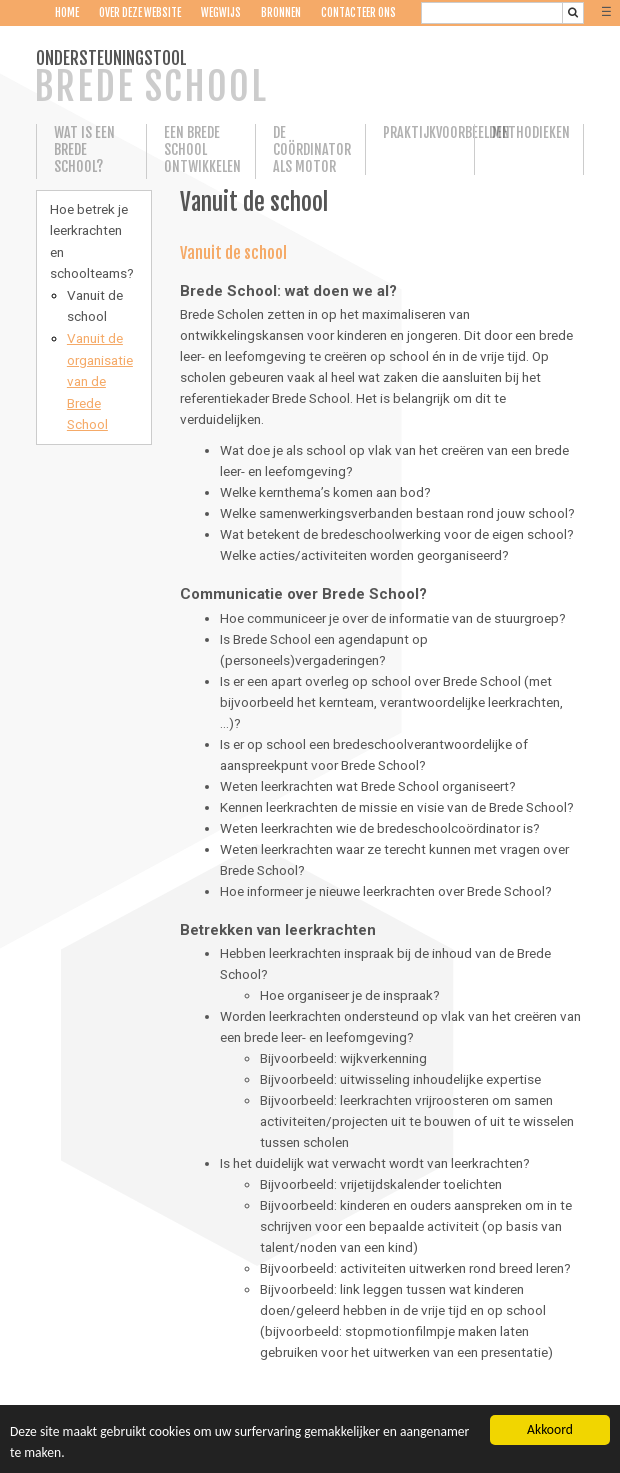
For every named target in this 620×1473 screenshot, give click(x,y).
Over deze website (140, 13)
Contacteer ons (358, 13)
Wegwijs (221, 13)
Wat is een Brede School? (84, 149)
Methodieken (528, 132)
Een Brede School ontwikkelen (201, 149)
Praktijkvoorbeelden (420, 132)
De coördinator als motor (310, 149)
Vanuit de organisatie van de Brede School (100, 381)
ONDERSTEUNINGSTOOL (151, 78)
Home (67, 13)
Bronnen (281, 13)
